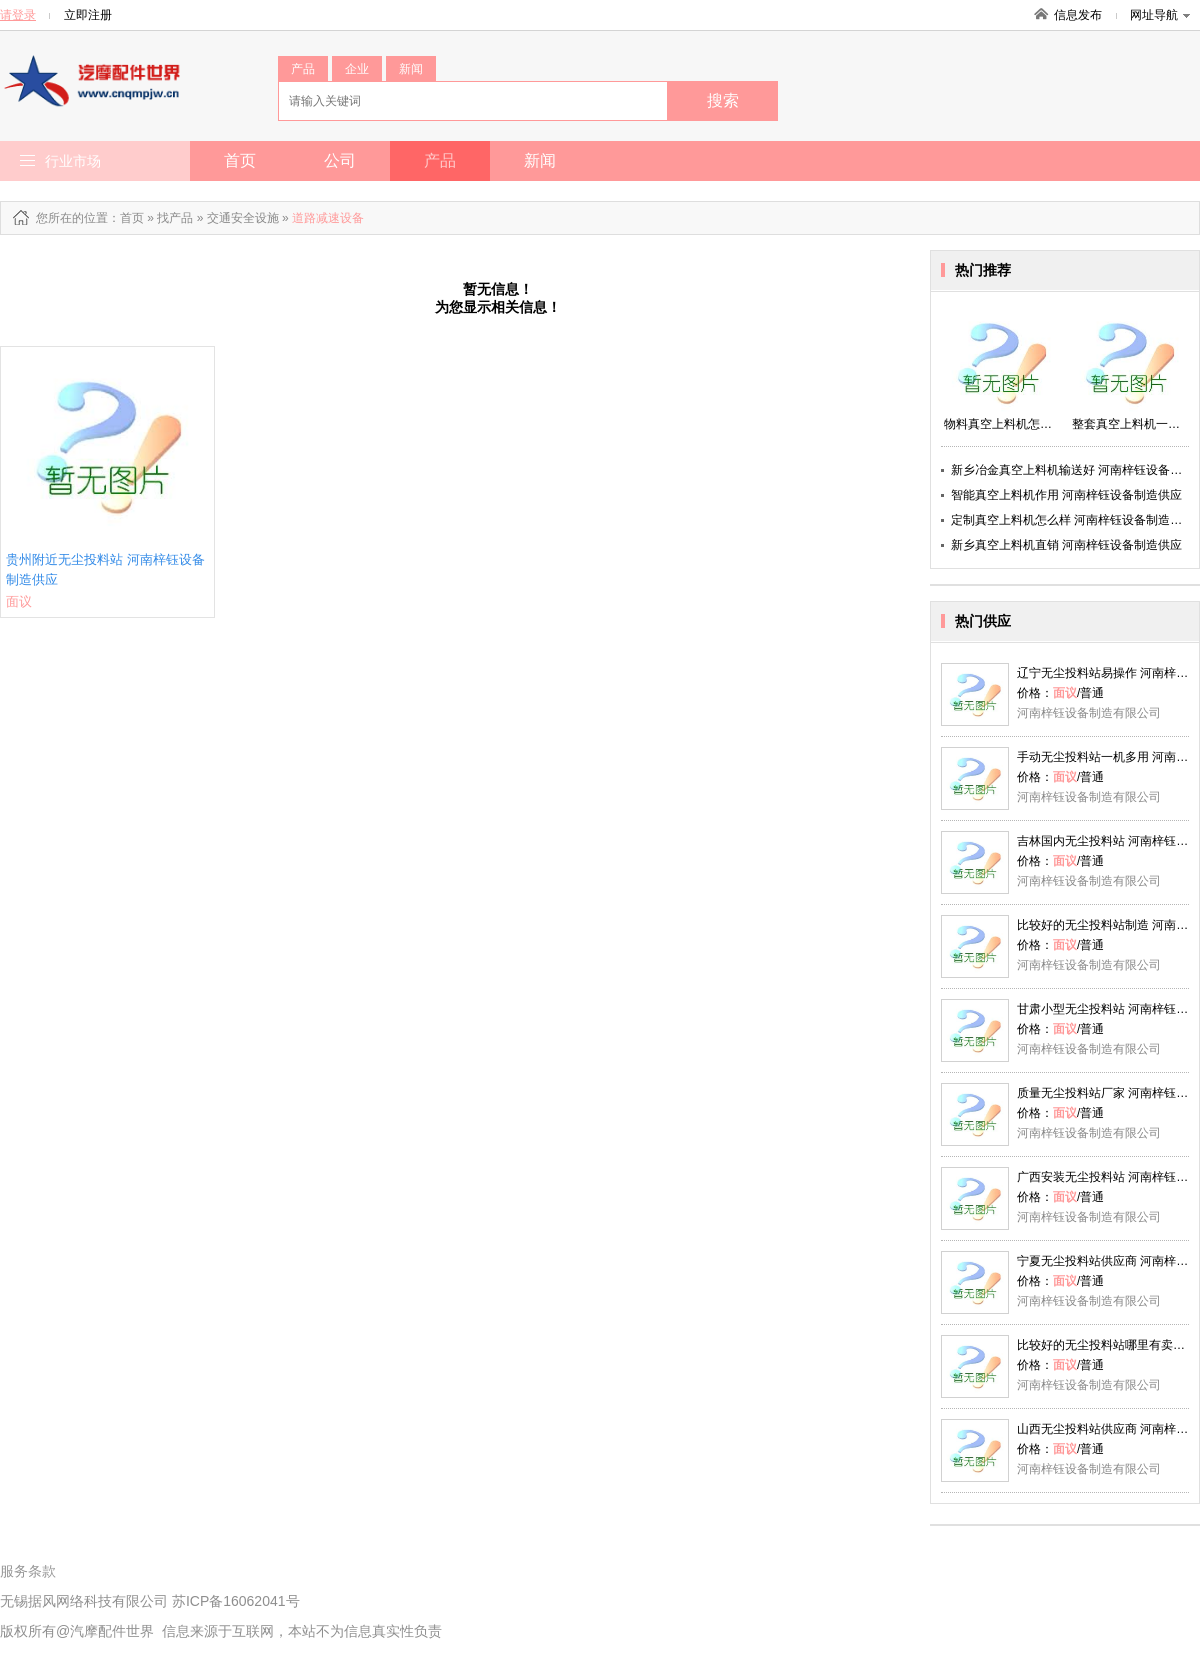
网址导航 (1160, 15)
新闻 (411, 69)
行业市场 (73, 161)
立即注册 (88, 15)
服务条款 (28, 1571)
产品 (303, 69)
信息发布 (1078, 15)
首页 (240, 160)
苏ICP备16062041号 (236, 1601)
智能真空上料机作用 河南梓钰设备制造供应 (1066, 495)
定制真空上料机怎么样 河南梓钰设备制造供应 (1072, 520)
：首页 (126, 218)
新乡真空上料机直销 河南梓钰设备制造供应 (1066, 545)
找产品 (175, 218)
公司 (340, 160)
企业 (357, 69)
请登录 (18, 15)
